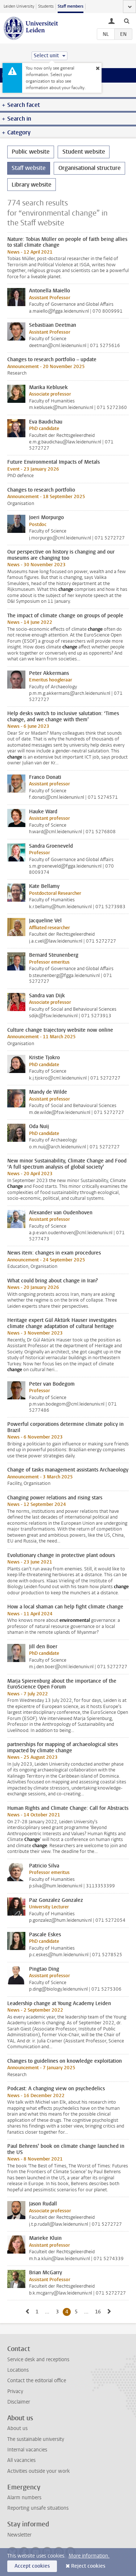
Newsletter (19, 2534)
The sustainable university (35, 2439)
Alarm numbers (24, 2497)
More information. (89, 2555)
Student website (83, 151)
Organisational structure (89, 168)
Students (46, 6)
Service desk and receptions (38, 2359)
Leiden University (19, 6)
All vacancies (21, 2460)
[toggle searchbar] (126, 20)
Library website (31, 184)
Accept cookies (32, 2566)
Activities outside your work (38, 2471)
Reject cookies (88, 2566)
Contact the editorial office (36, 2380)
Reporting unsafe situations (38, 2508)
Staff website (29, 168)
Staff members (70, 6)
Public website (31, 151)
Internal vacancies (27, 2449)
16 (99, 2311)
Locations (18, 2370)
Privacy (15, 2391)
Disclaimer (18, 2401)
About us (17, 2428)
